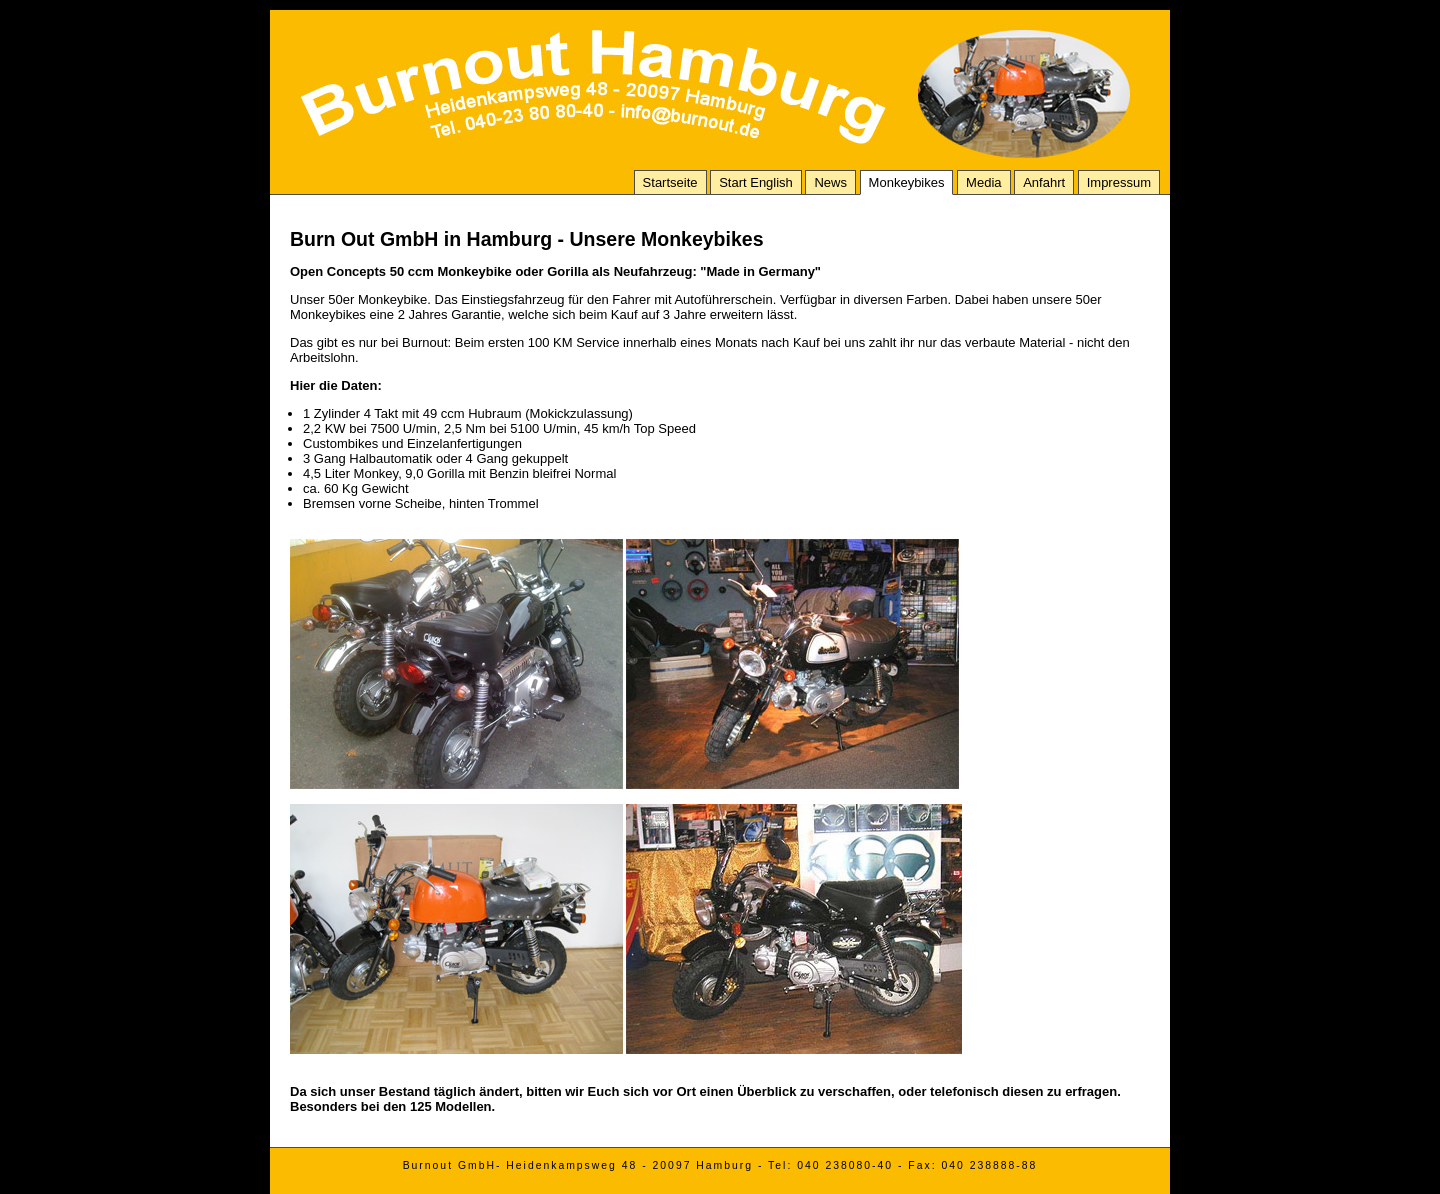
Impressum (1119, 182)
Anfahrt (1044, 182)
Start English (756, 182)
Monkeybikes (907, 182)
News (830, 182)
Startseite (670, 182)
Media (983, 182)
